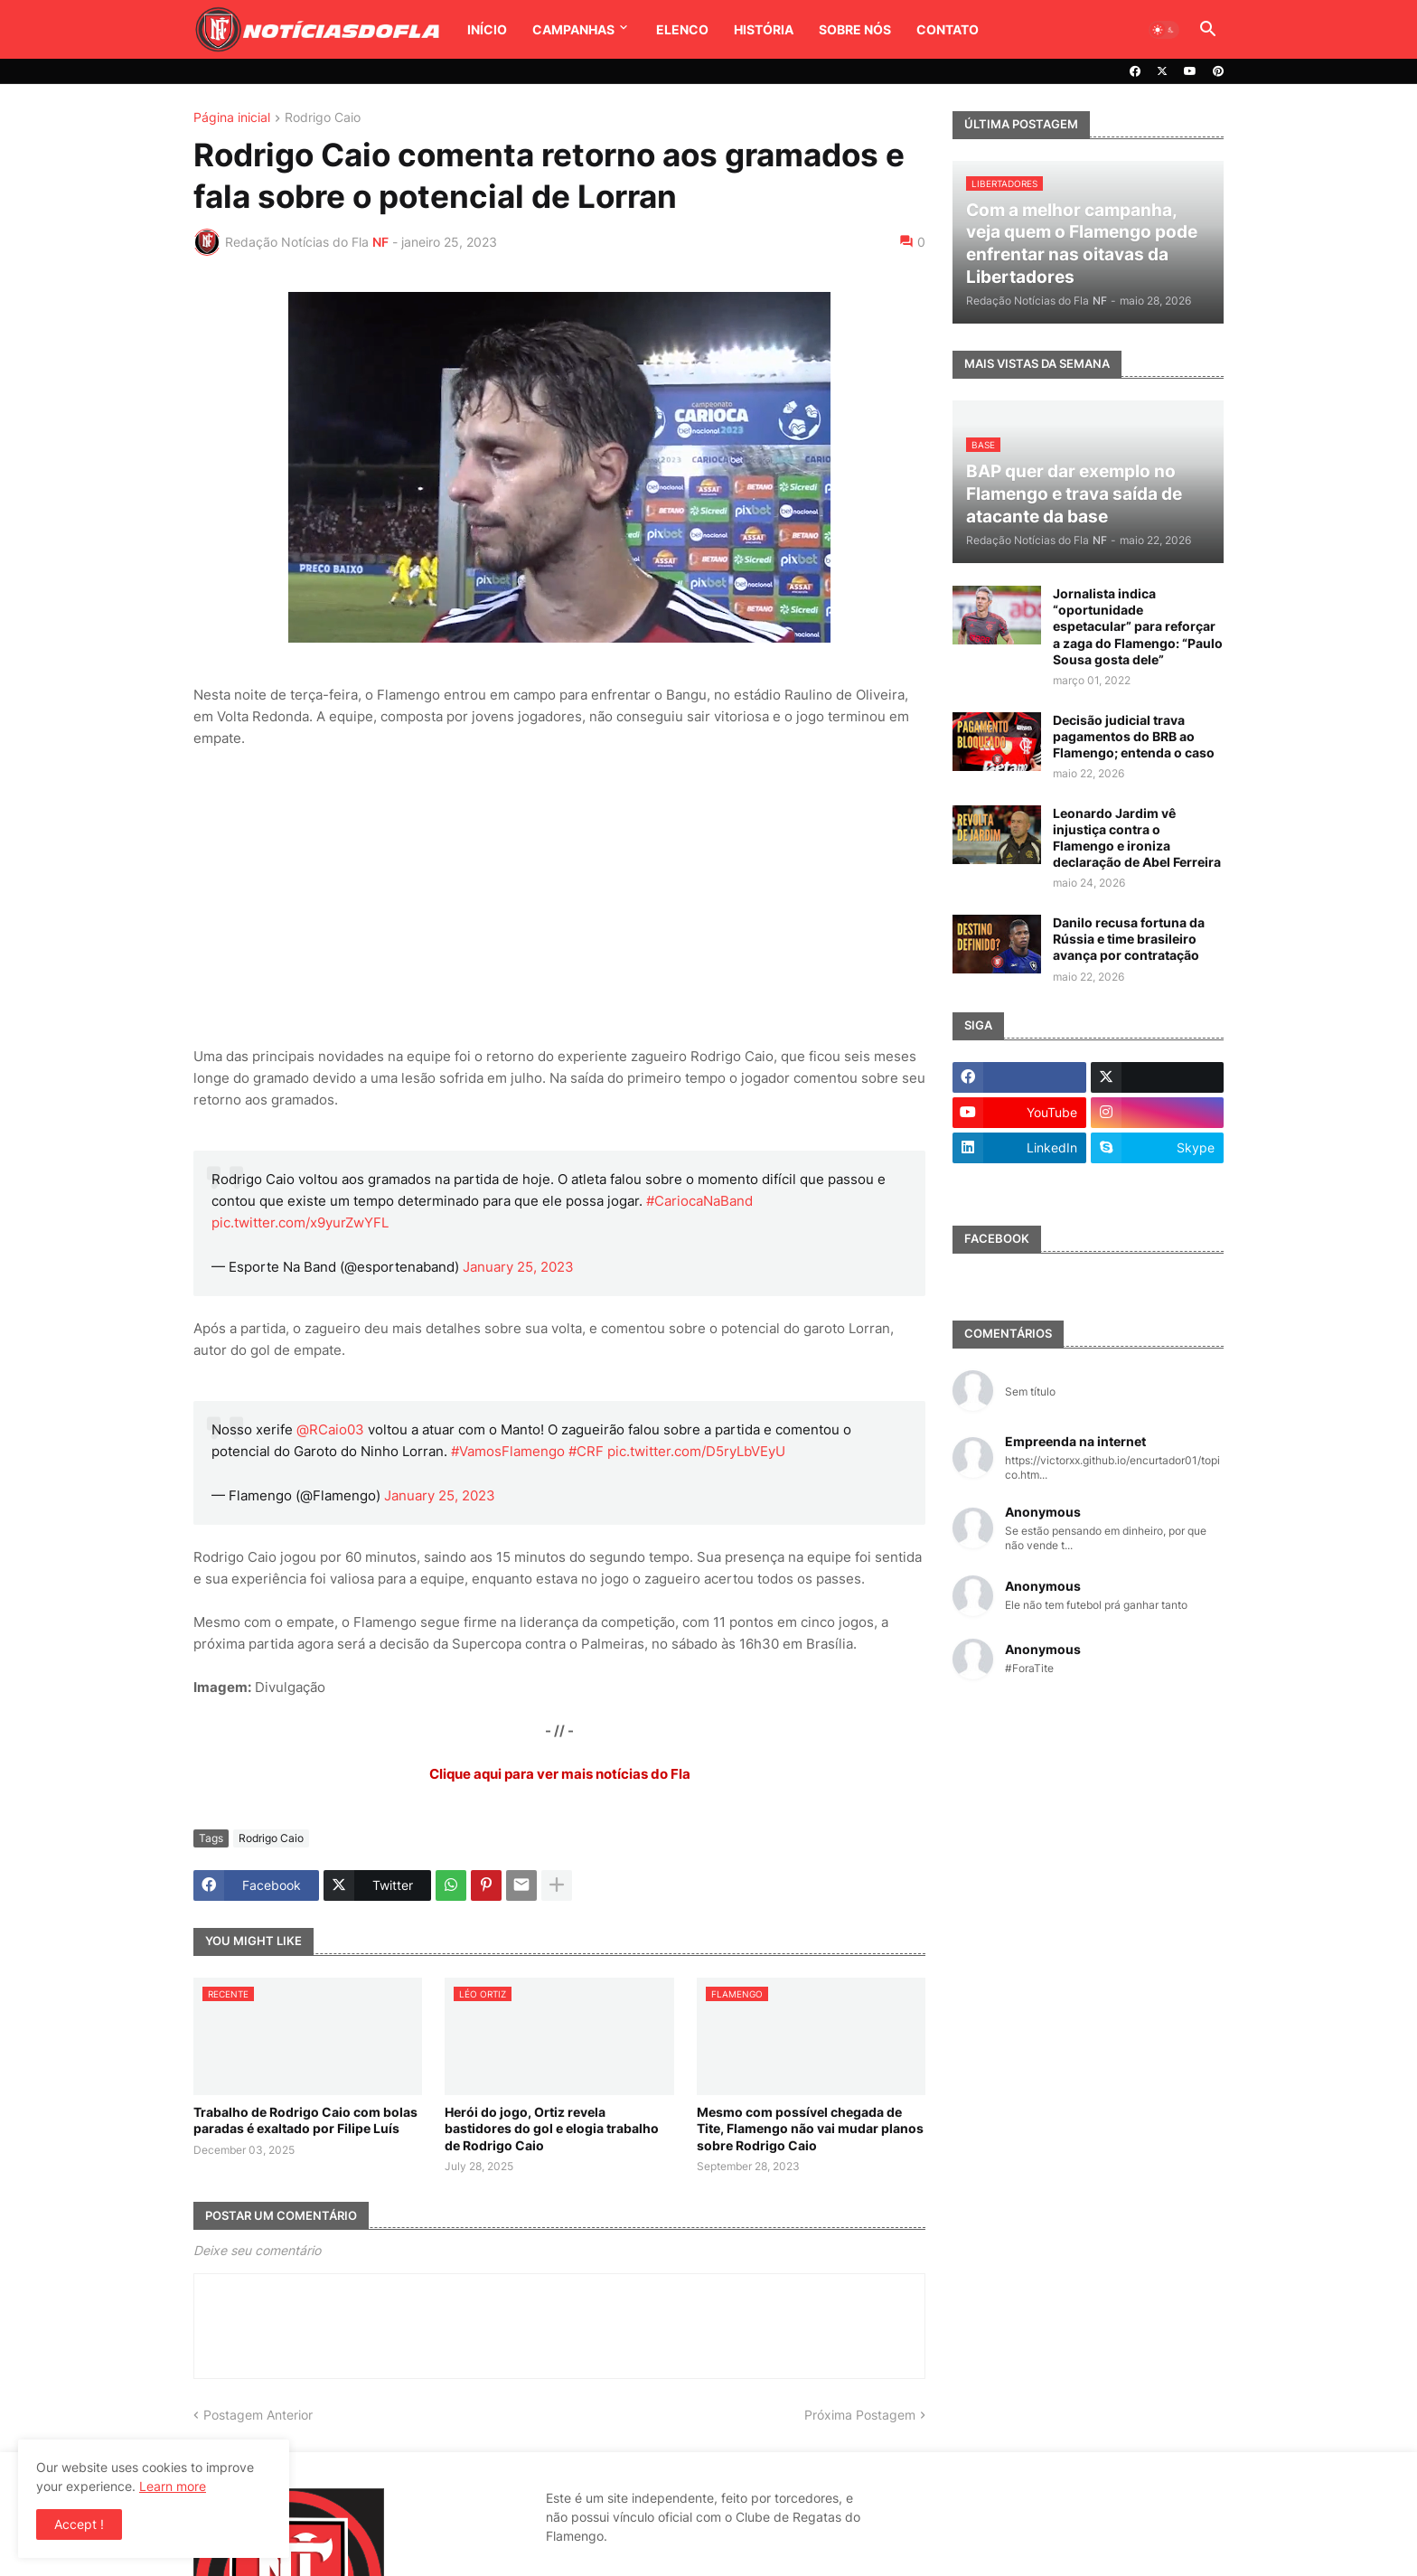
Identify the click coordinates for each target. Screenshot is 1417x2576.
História (763, 29)
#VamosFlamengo (508, 1451)
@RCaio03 (330, 1429)
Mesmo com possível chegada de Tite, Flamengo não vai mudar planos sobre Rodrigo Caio (810, 2128)
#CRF (586, 1451)
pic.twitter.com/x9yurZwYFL (300, 1222)
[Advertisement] (559, 897)
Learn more (172, 2486)
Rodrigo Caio (323, 118)
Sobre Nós (855, 29)
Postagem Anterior (258, 2414)
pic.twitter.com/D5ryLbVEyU (696, 1451)
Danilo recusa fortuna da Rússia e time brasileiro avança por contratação (1129, 939)
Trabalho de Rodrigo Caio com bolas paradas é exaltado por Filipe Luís (305, 2120)
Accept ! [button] (79, 2524)
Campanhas (573, 29)
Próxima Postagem (859, 2414)
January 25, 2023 (518, 1266)
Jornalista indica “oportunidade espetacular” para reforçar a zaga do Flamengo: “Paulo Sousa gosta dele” (1138, 626)
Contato (947, 29)
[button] (1164, 30)
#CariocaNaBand (699, 1200)
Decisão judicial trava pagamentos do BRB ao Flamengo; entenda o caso (1134, 736)
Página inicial (231, 118)
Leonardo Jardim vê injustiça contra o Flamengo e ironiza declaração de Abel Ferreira (1137, 837)
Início (487, 29)
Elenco (682, 29)
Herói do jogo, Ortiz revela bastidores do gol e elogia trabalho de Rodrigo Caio (552, 2128)
